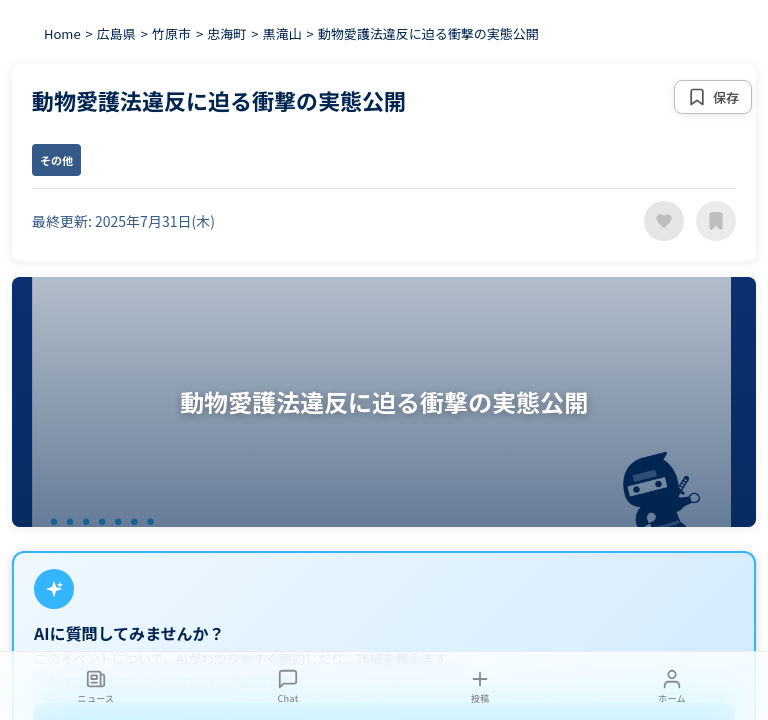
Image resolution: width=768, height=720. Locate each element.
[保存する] (713, 97)
